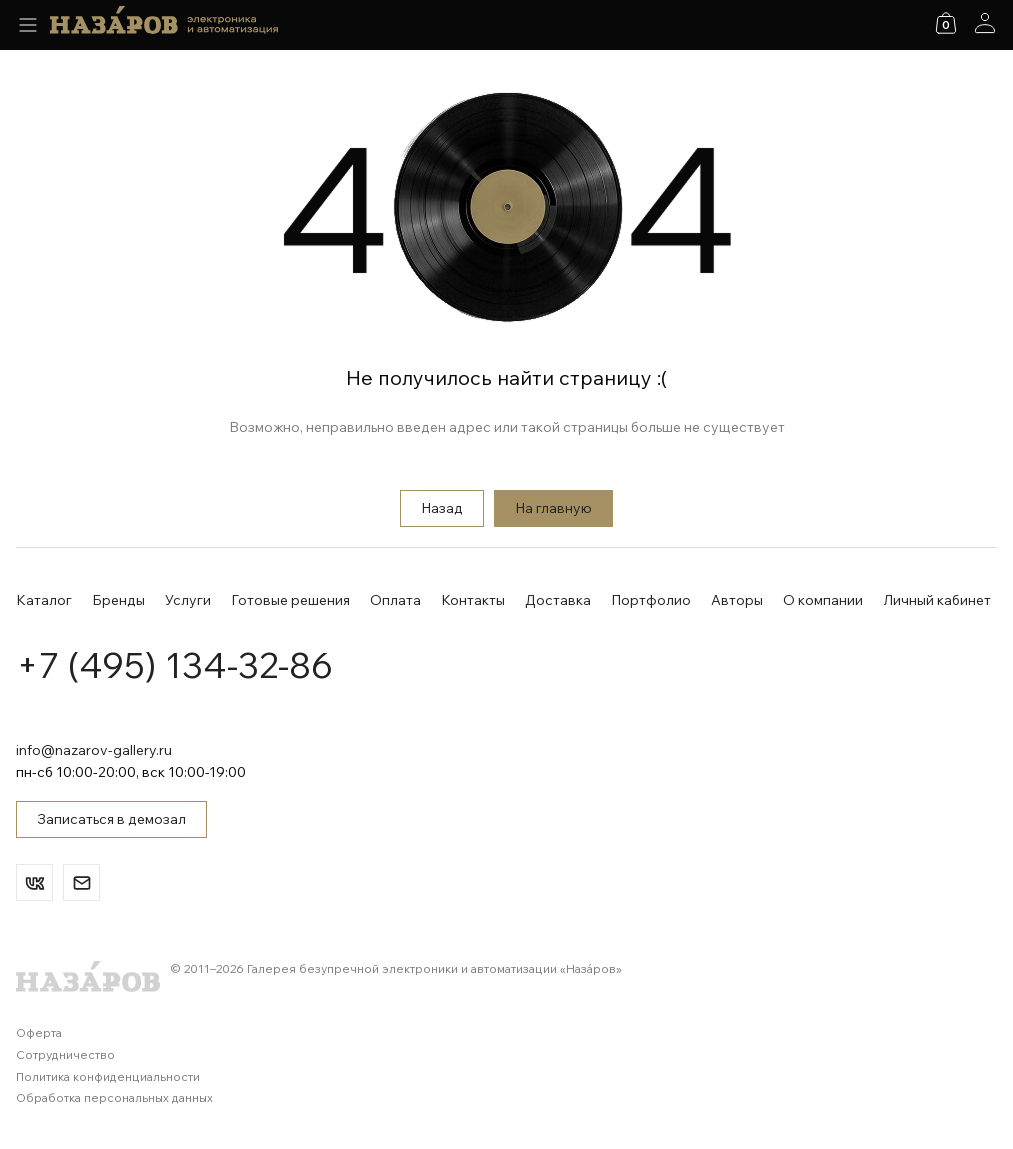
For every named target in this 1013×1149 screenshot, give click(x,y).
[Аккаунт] (985, 23)
